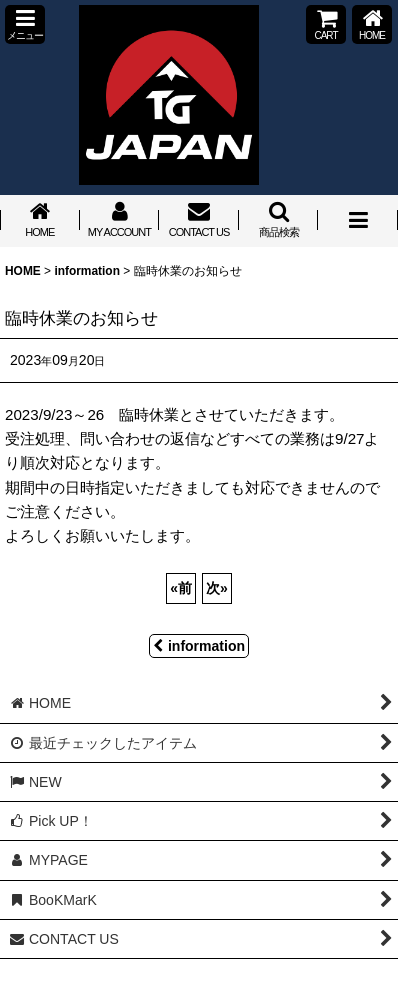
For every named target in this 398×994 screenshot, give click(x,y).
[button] (25, 24)
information (199, 646)
